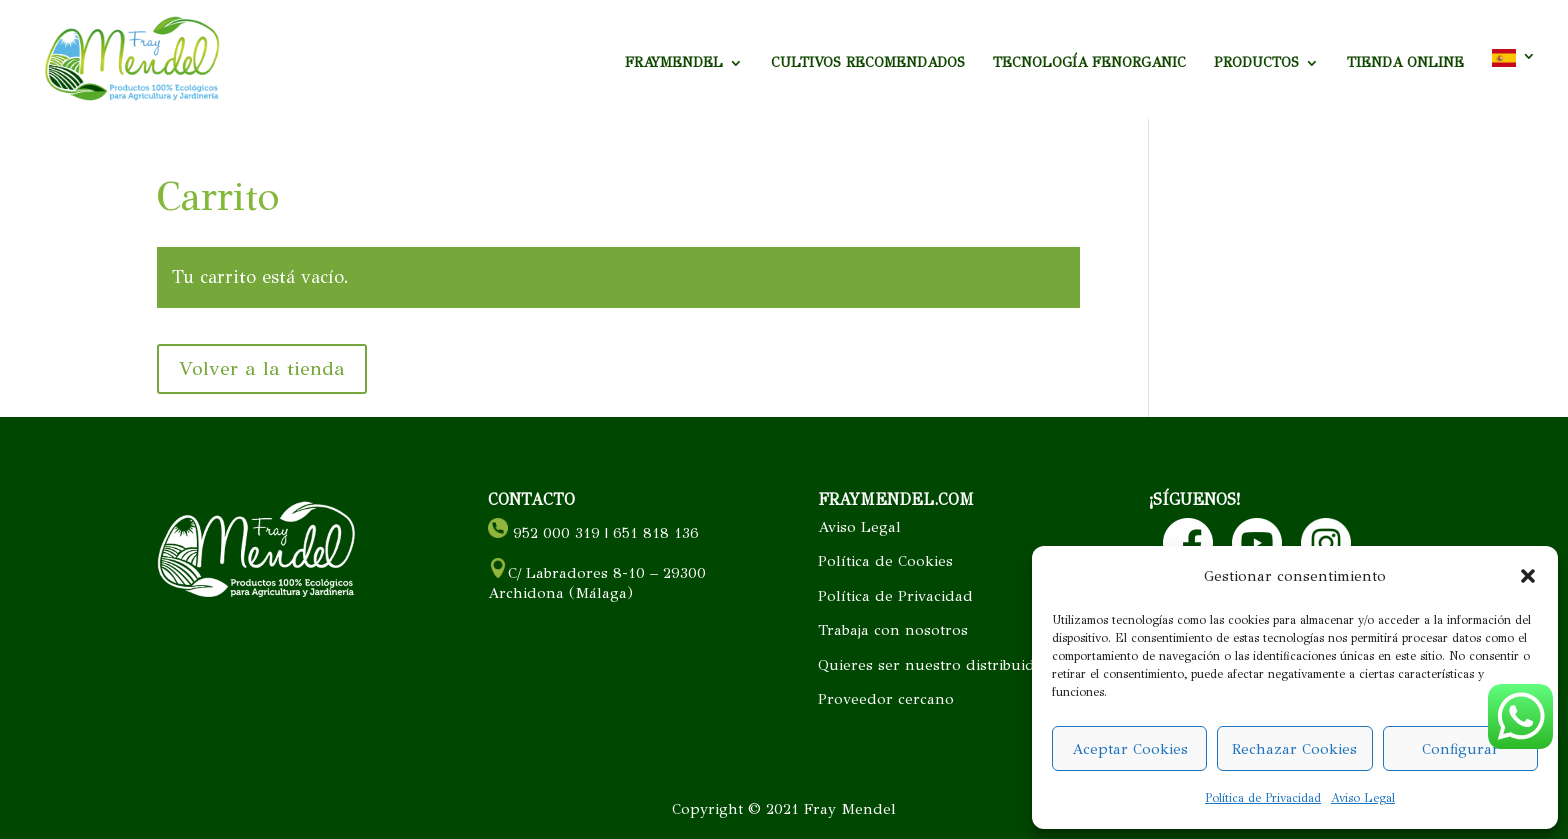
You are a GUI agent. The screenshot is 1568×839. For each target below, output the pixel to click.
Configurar (1460, 749)
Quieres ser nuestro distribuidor (934, 665)
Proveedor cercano (886, 699)
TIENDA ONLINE (1405, 63)
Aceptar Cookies (1130, 749)
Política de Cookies (885, 561)
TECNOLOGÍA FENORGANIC (1089, 63)
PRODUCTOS (1256, 63)
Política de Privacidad (1263, 798)
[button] (1528, 576)
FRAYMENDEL (674, 63)
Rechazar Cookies (1294, 749)
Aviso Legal (1363, 798)
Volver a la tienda (262, 368)
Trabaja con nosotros (893, 630)
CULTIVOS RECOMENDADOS (868, 63)
